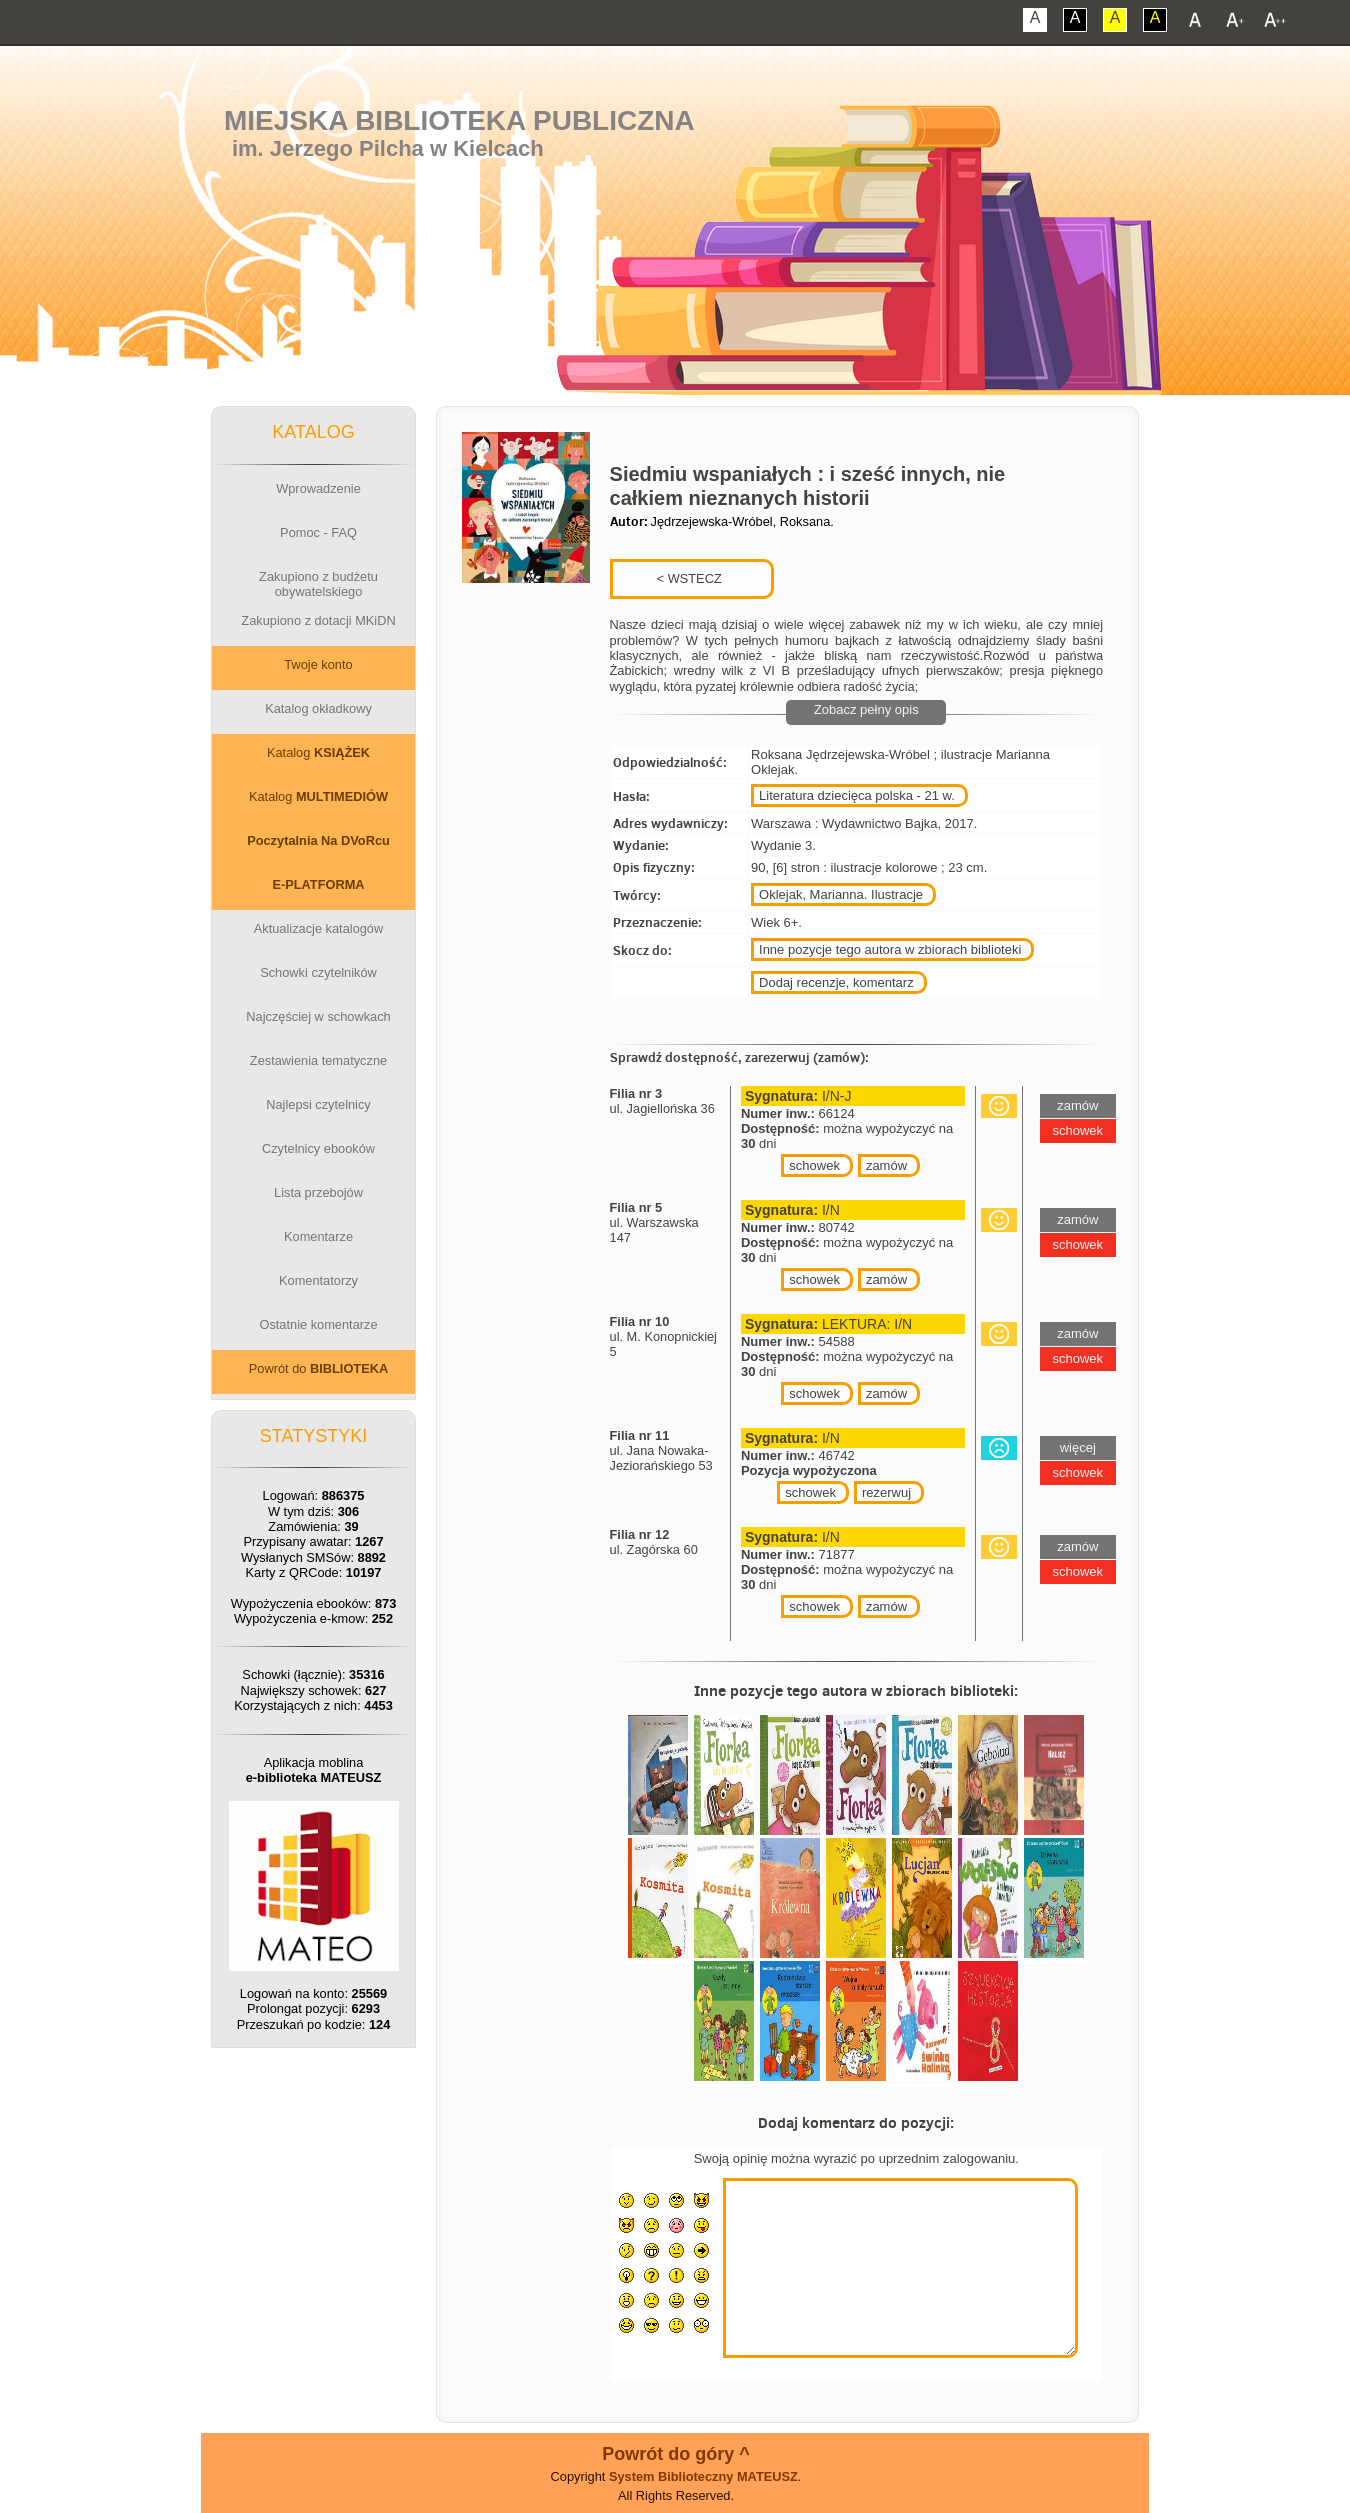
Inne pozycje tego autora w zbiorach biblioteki (890, 949)
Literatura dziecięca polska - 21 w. (857, 795)
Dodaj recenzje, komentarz (836, 982)
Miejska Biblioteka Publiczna (459, 120)
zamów (886, 1165)
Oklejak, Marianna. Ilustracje (841, 894)
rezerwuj (886, 1492)
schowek (814, 1165)
